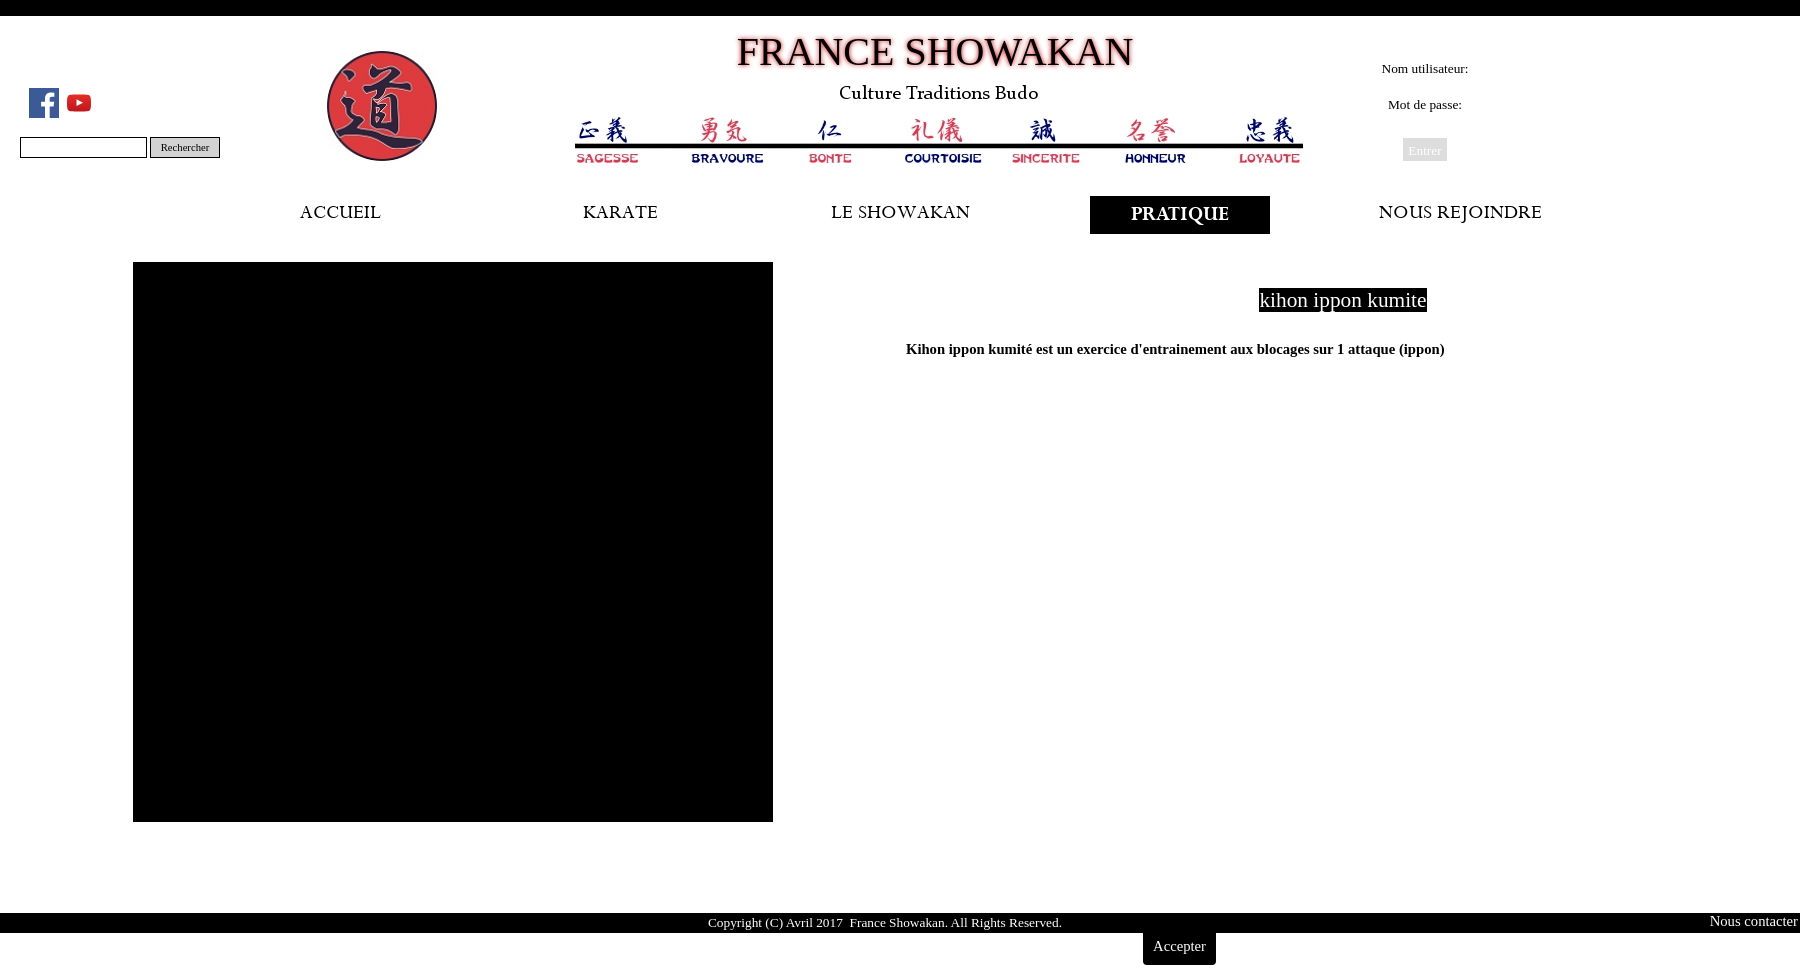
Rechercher (185, 147)
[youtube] (79, 103)
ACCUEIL (340, 215)
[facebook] (44, 103)
